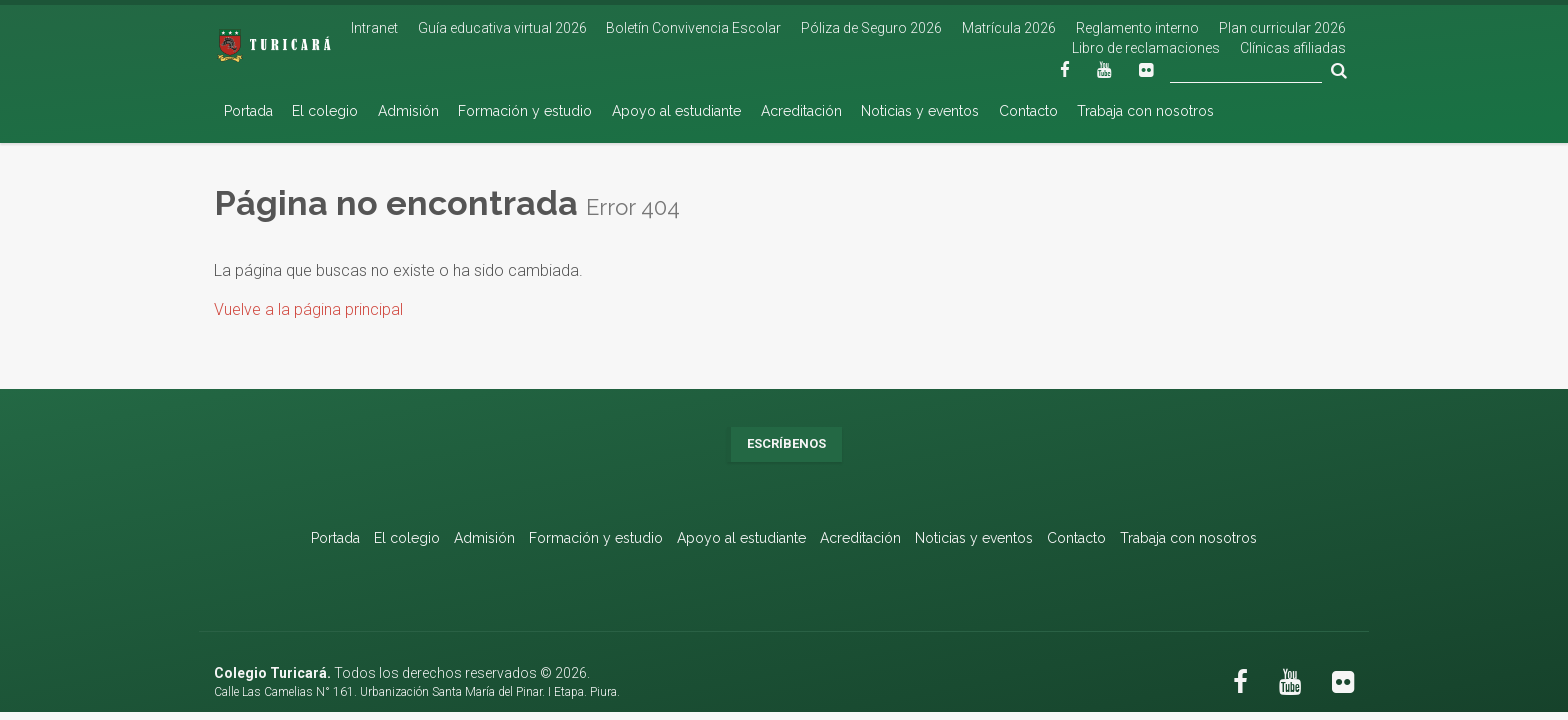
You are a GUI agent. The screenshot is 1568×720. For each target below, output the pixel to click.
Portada (248, 111)
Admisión (408, 111)
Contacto (1028, 111)
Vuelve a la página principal (308, 309)
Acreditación (801, 111)
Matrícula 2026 (1009, 28)
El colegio (325, 111)
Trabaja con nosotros (1145, 111)
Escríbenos (786, 443)
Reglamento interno (1137, 28)
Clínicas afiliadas (1293, 48)
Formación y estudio (525, 111)
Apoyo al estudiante (676, 111)
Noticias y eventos (920, 111)
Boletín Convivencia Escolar (693, 28)
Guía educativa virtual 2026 (502, 28)
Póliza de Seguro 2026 (871, 28)
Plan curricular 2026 (1282, 28)
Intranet (374, 28)
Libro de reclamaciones (1146, 48)
